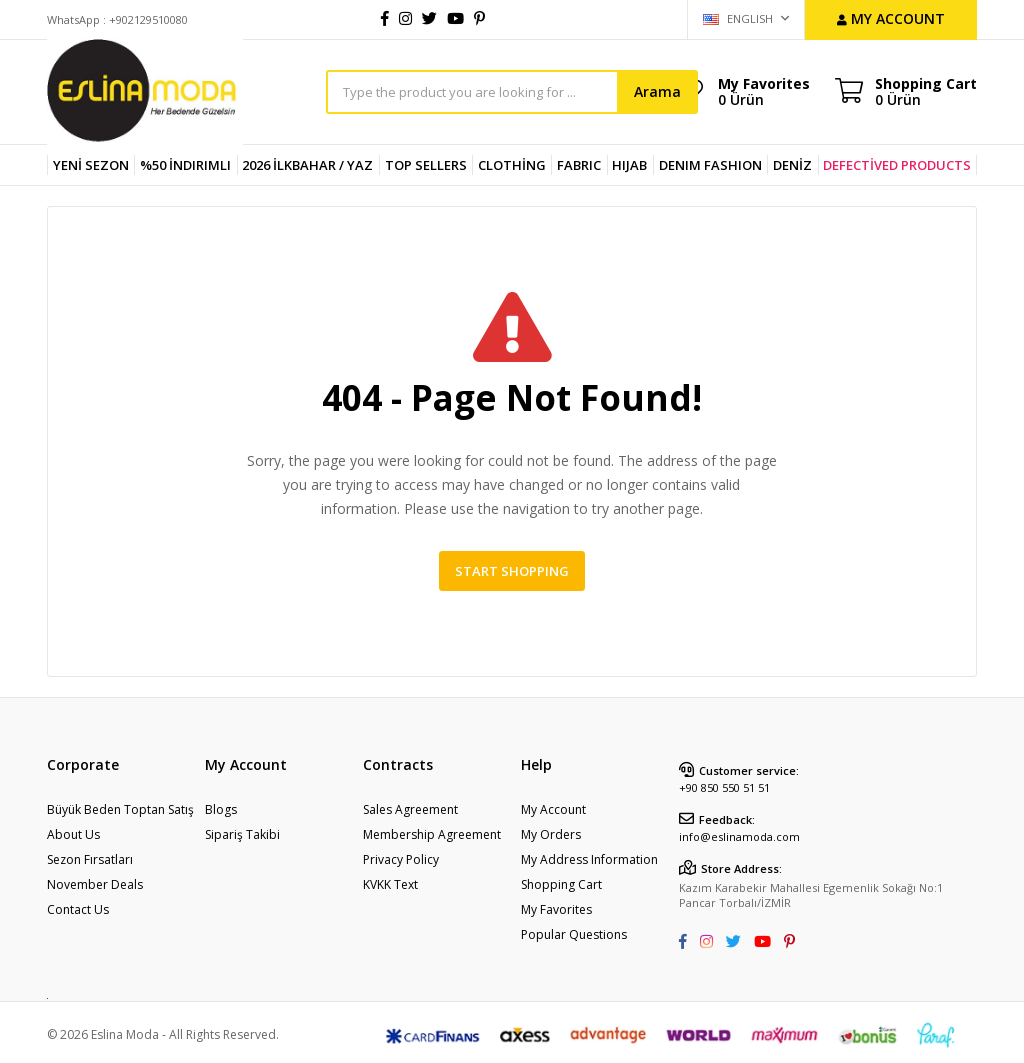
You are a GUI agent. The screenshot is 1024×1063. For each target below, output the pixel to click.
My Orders (551, 834)
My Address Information (589, 859)
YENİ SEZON (91, 165)
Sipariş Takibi (242, 834)
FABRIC (579, 165)
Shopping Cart (561, 884)
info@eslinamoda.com (739, 836)
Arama (657, 91)
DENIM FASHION (710, 165)
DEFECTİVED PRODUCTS (897, 165)
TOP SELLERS (426, 165)
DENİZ (792, 165)
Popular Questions (574, 934)
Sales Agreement (410, 809)
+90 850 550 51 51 (724, 787)
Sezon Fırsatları (90, 859)
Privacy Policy (401, 859)
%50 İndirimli (185, 165)
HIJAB (629, 165)
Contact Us (78, 909)
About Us (73, 834)
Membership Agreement (432, 834)
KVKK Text (390, 884)
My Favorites (764, 91)
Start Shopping (512, 571)
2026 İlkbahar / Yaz (307, 165)
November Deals (95, 884)
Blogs (221, 809)
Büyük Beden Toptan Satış (120, 809)
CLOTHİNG (512, 165)
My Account (553, 809)
